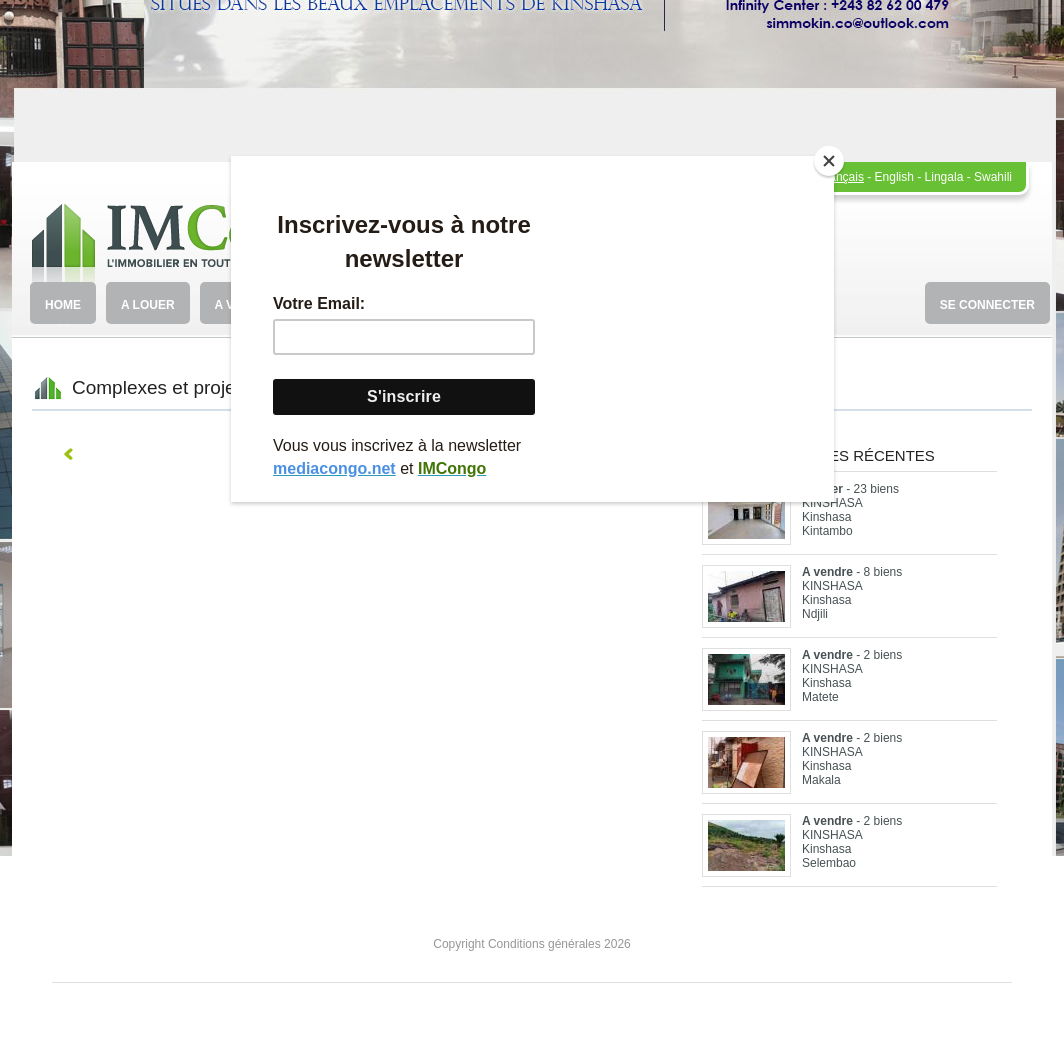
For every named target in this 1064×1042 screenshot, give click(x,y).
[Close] (829, 161)
